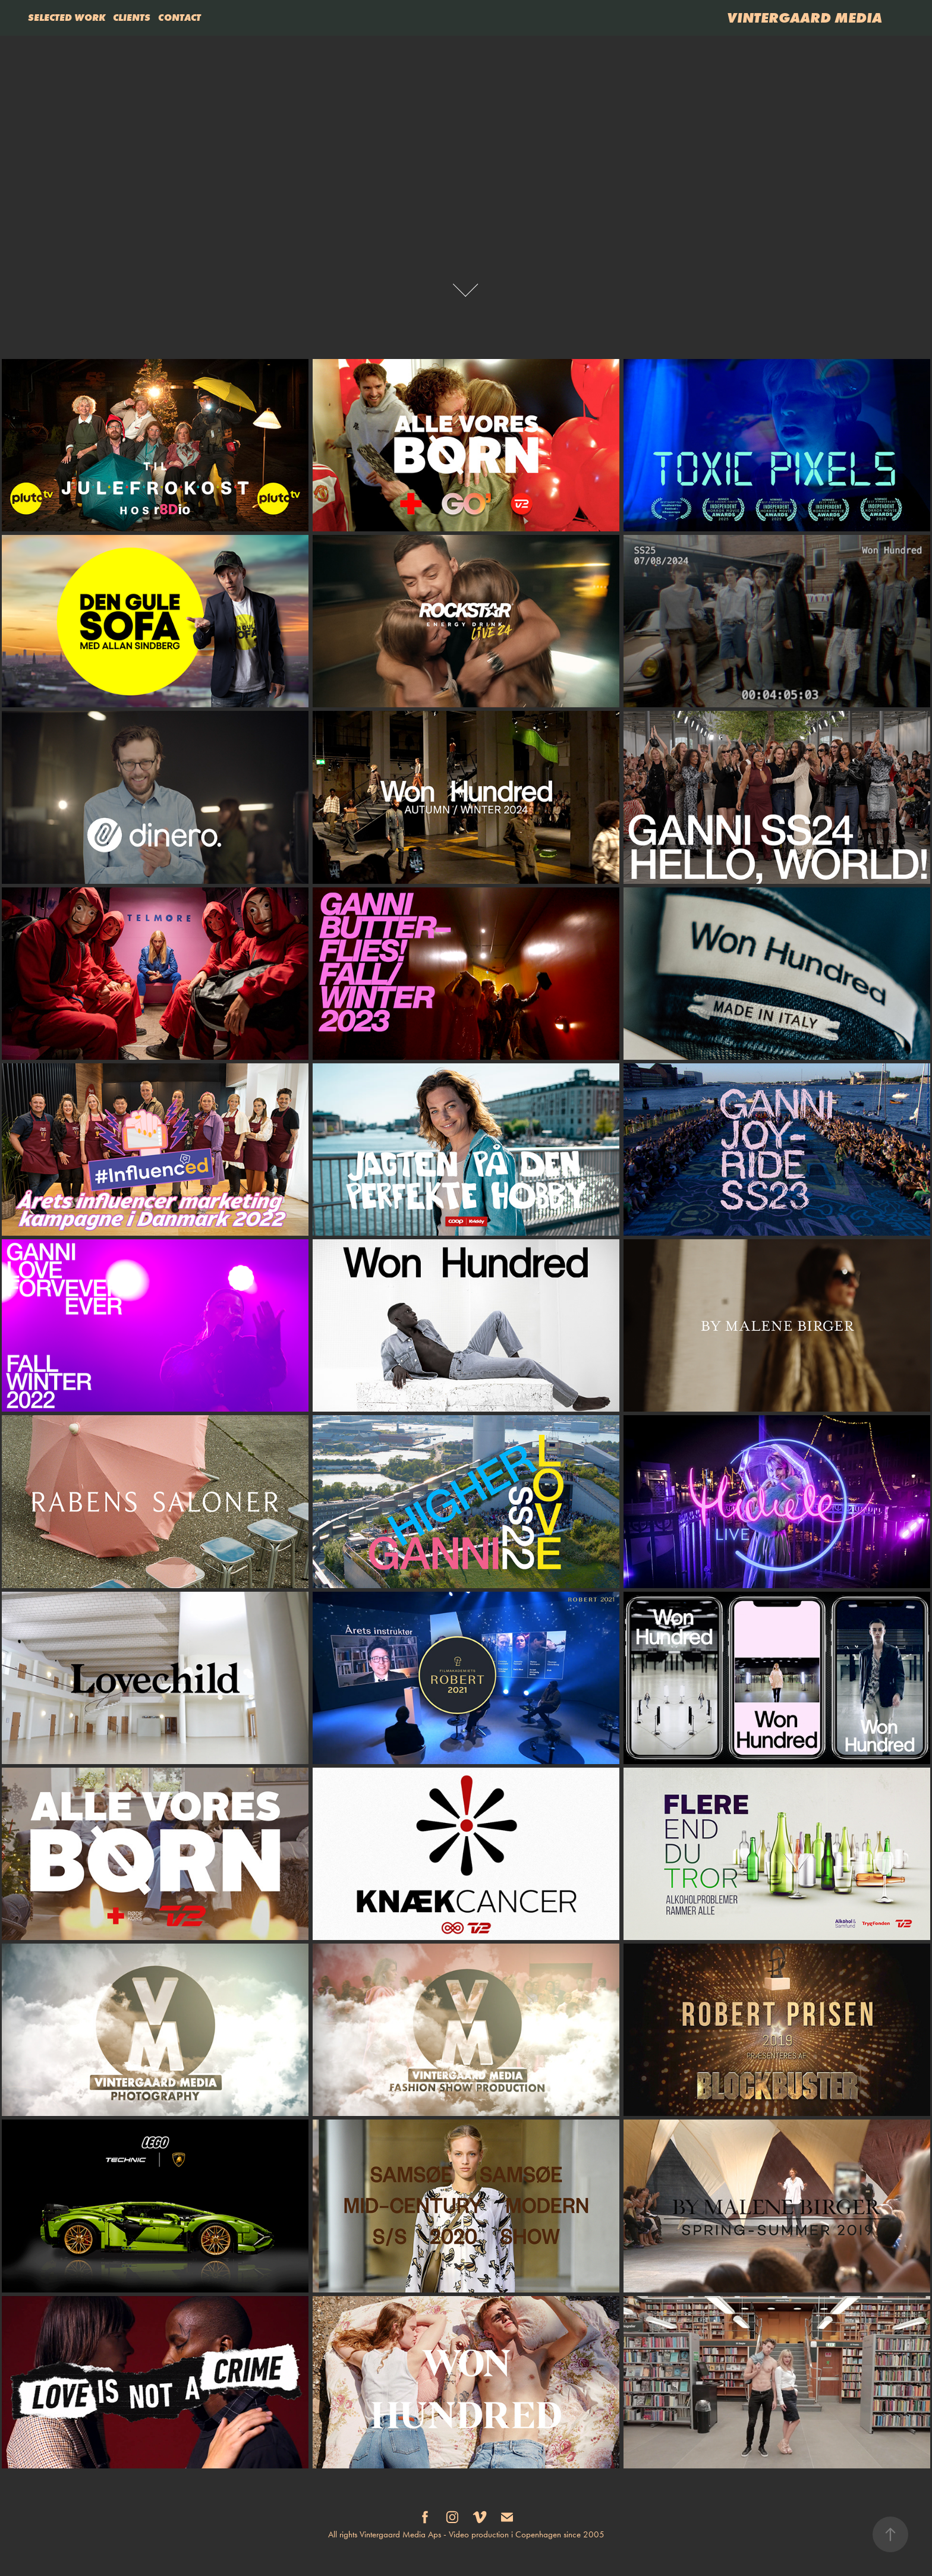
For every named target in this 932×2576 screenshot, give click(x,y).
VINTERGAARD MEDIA (804, 17)
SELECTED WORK (67, 17)
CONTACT (179, 17)
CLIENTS (131, 17)
